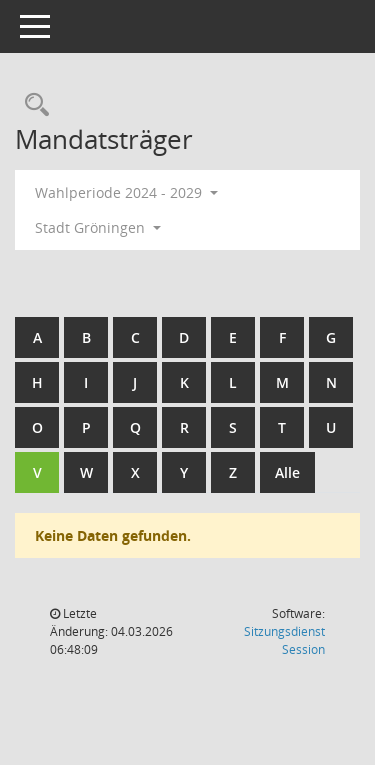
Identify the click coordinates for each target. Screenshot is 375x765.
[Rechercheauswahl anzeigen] (32, 105)
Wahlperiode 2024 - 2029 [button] (126, 192)
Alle (287, 472)
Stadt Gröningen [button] (98, 227)
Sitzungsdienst (284, 640)
